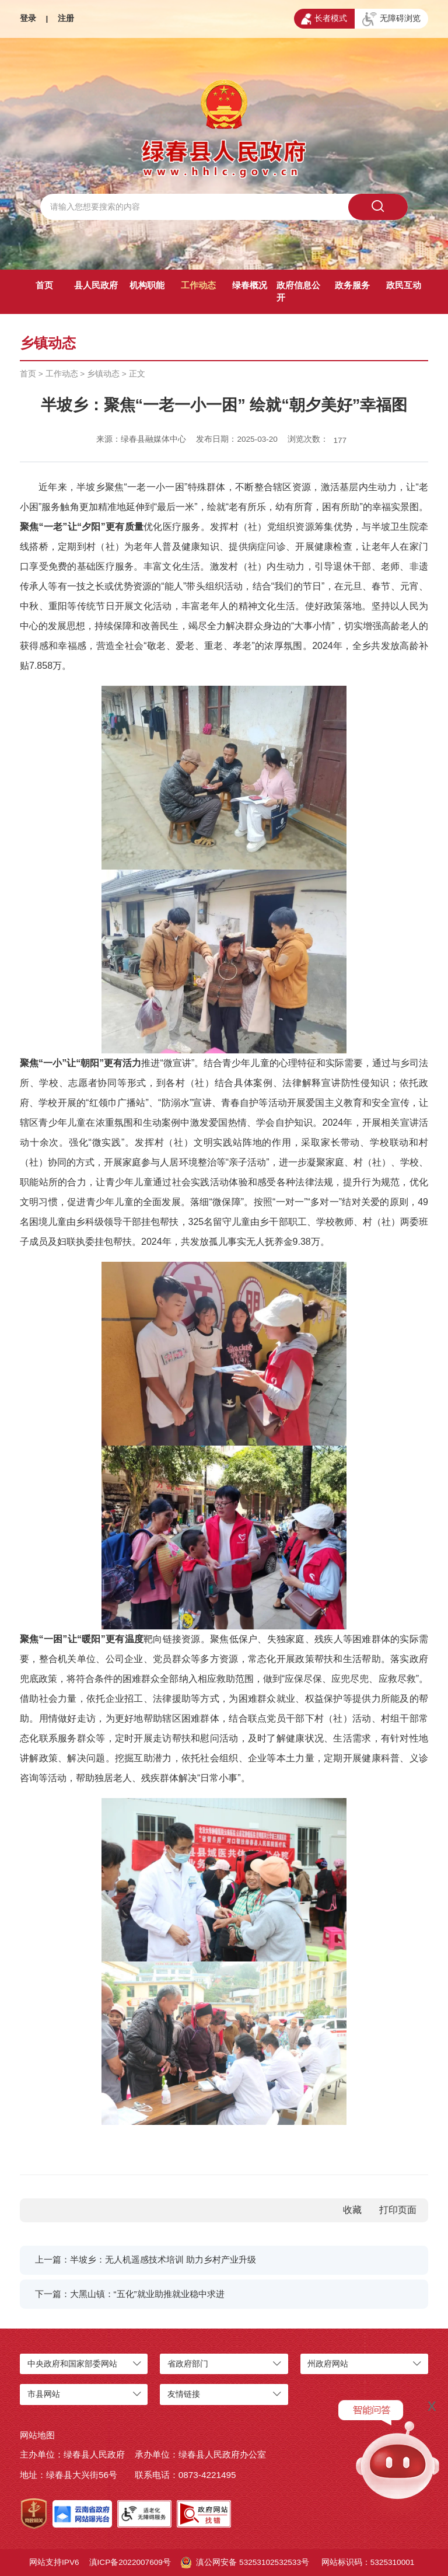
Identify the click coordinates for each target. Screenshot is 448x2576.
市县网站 (43, 2394)
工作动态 (198, 285)
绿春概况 (249, 285)
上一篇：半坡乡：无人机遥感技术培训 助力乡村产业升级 (145, 2259)
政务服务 (352, 285)
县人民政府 (96, 285)
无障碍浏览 (391, 19)
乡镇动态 (103, 373)
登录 (28, 18)
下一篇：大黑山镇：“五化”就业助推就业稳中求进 (130, 2294)
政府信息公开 (298, 291)
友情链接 (183, 2394)
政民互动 (403, 285)
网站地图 (37, 2435)
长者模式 (324, 19)
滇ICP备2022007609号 (130, 2562)
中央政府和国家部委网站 (72, 2363)
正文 (137, 373)
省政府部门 (187, 2363)
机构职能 (147, 285)
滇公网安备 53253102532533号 (245, 2562)
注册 (66, 18)
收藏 (352, 2210)
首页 (44, 285)
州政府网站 (327, 2363)
